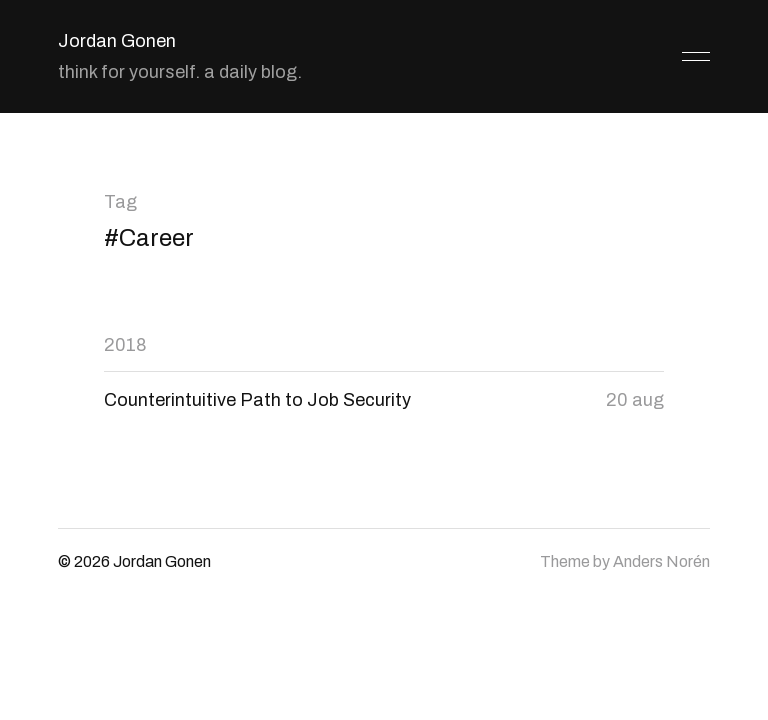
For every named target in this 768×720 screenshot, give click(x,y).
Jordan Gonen (117, 41)
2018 (125, 345)
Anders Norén (661, 561)
